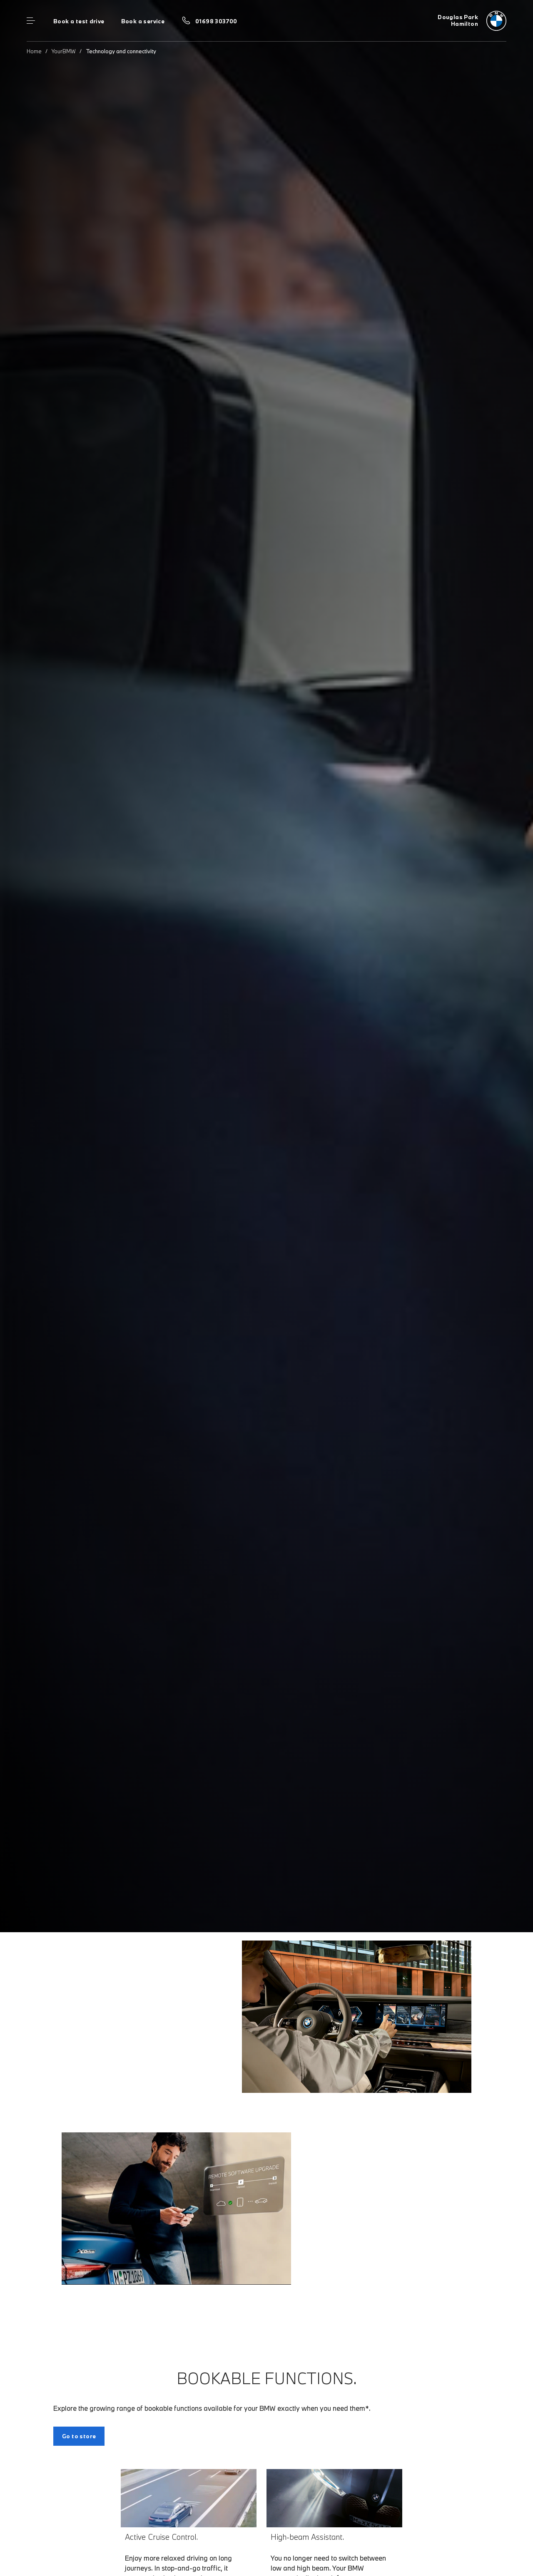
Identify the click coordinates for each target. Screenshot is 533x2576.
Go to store (79, 2436)
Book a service (142, 21)
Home (34, 51)
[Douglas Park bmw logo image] (472, 21)
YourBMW (64, 51)
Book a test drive (79, 21)
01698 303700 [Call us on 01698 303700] (216, 21)
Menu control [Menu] (31, 21)
